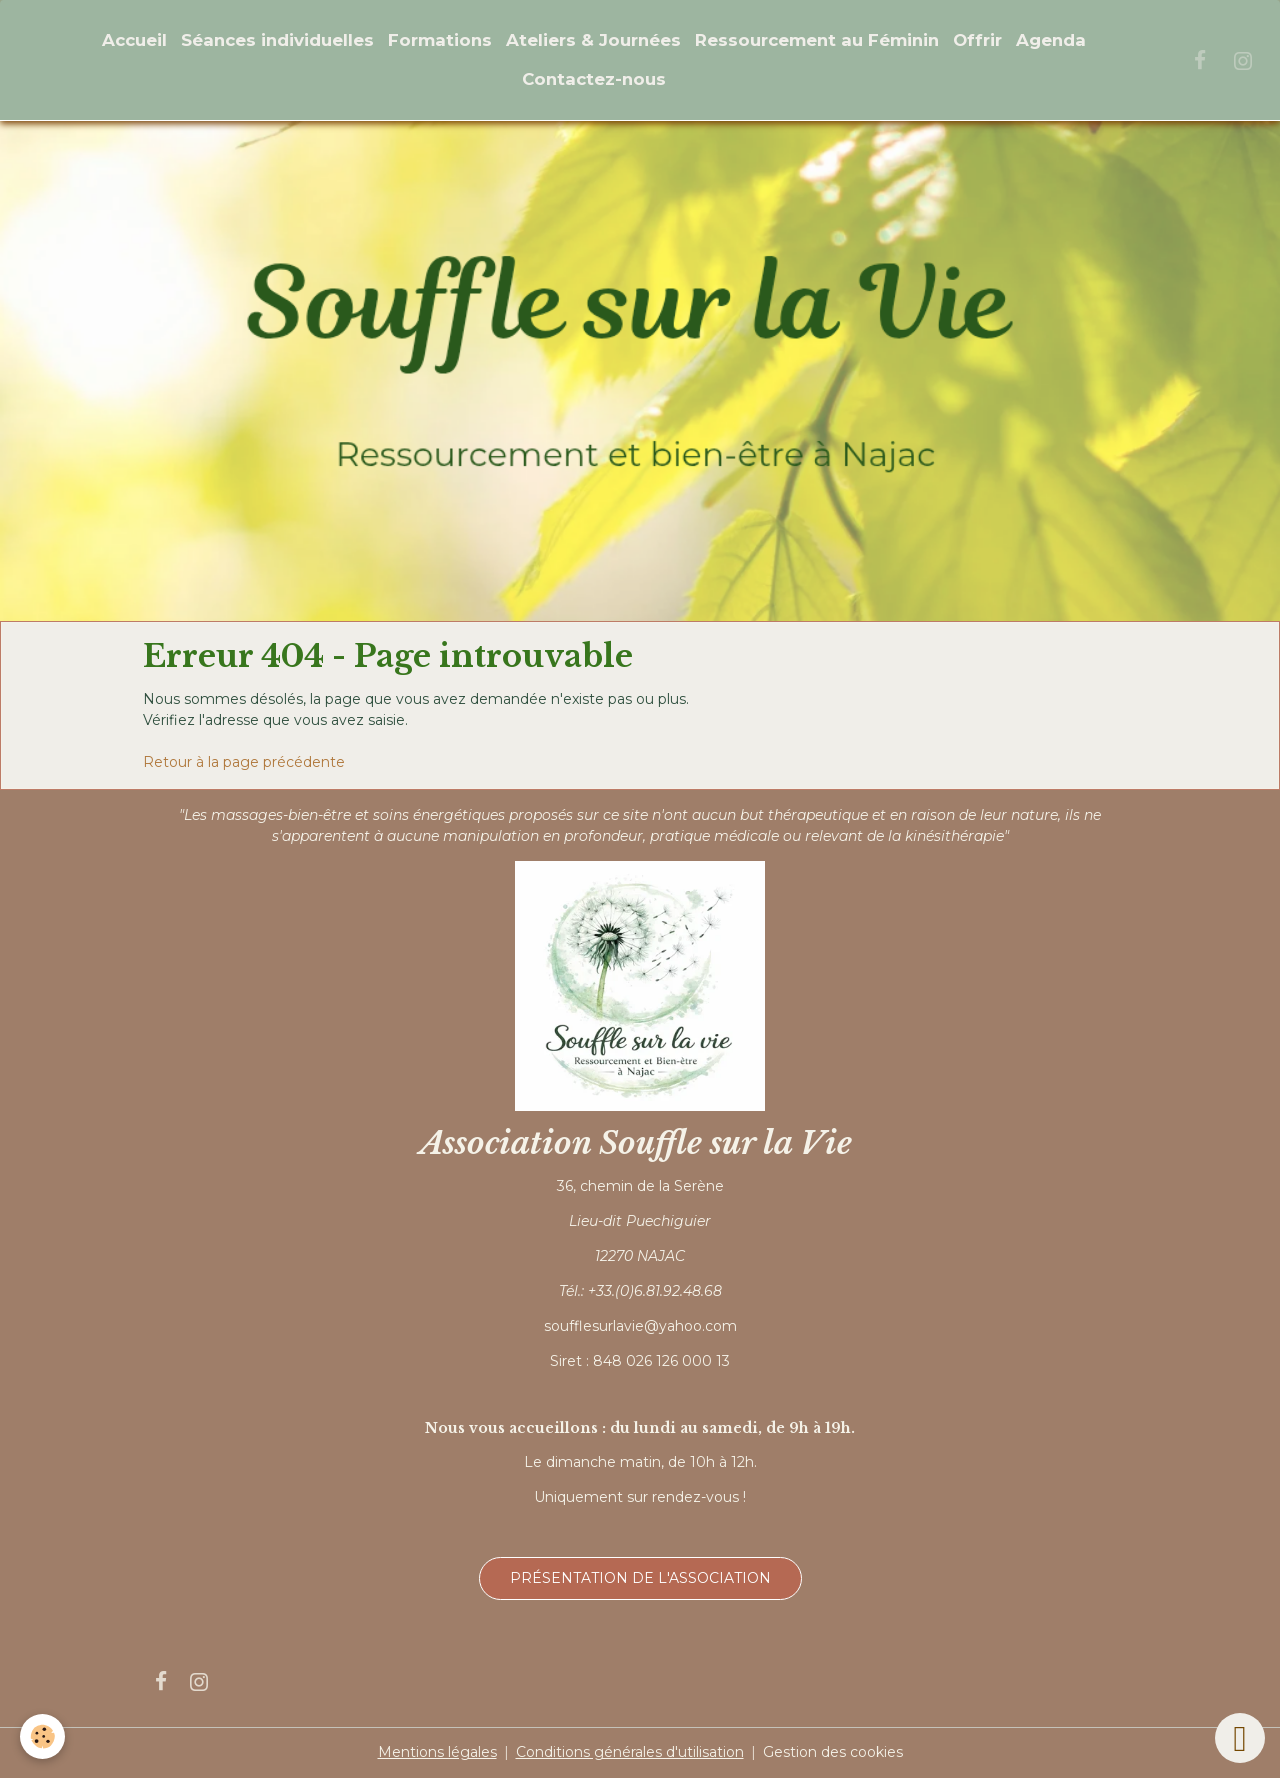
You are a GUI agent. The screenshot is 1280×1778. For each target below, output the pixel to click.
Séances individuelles (277, 40)
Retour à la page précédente (244, 762)
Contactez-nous (594, 79)
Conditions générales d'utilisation (630, 1752)
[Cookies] (42, 1736)
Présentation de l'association (640, 1578)
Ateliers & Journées (593, 40)
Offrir (977, 40)
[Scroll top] (1240, 1738)
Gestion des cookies (833, 1752)
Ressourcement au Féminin (817, 40)
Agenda (1051, 40)
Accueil (134, 40)
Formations (440, 40)
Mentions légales (437, 1752)
